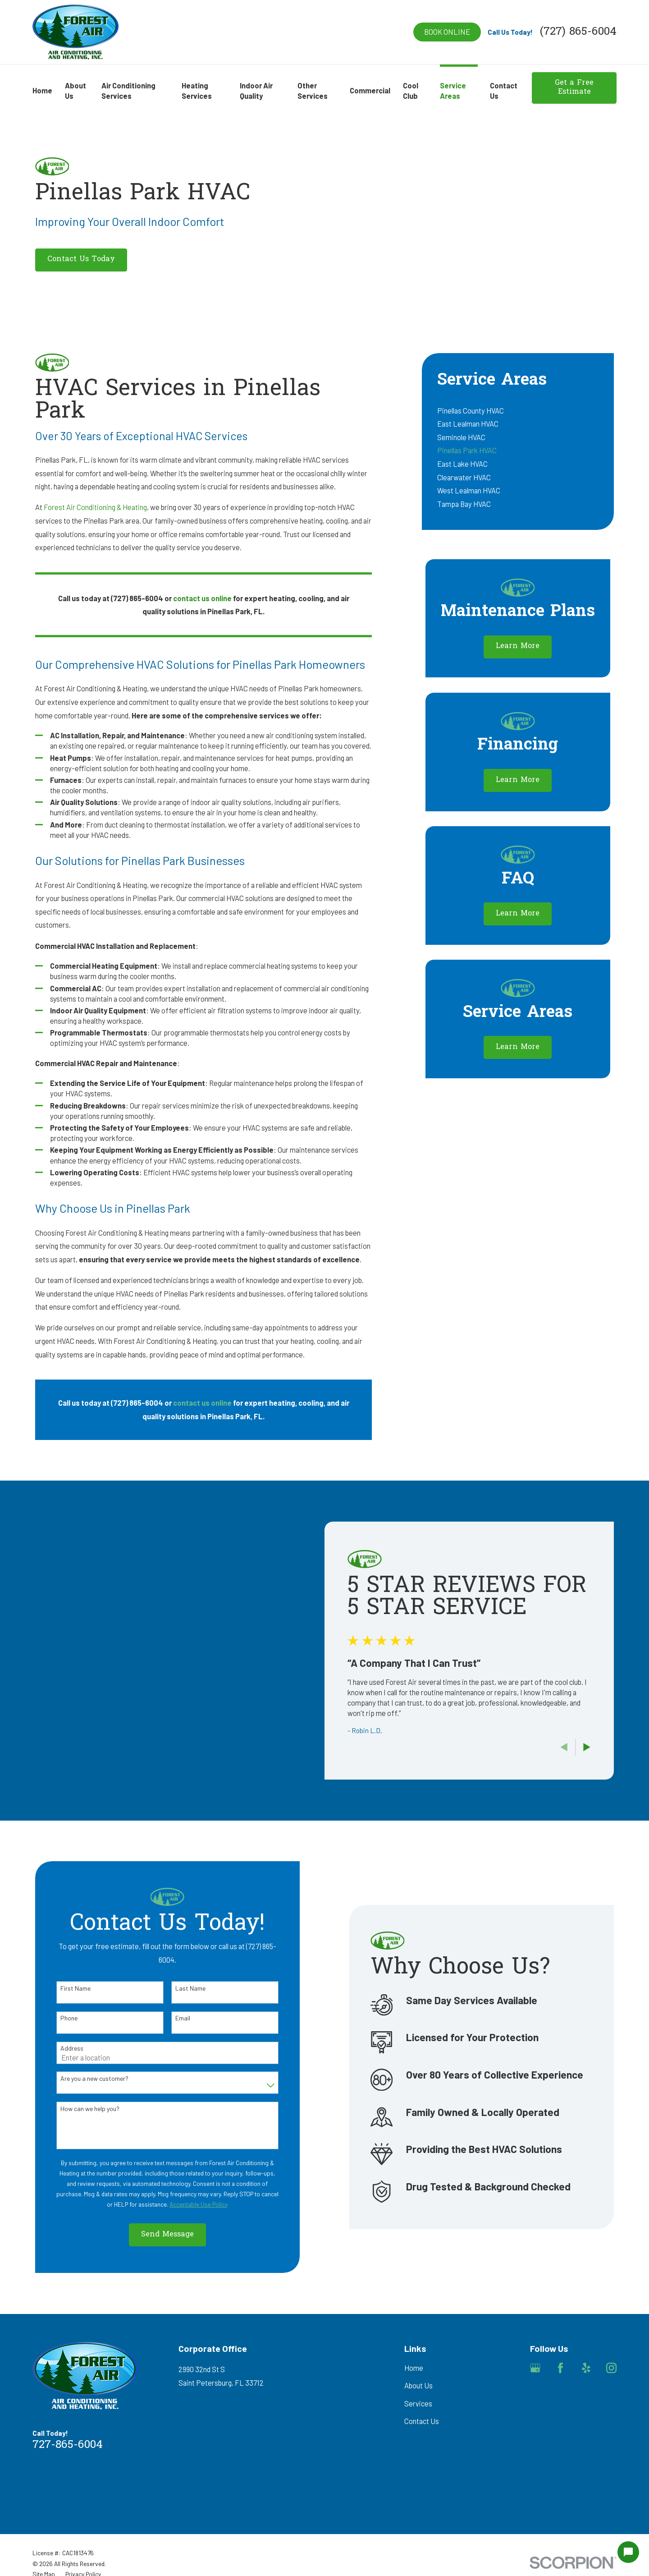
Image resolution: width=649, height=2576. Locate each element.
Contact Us (421, 2421)
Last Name (177, 1988)
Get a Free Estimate (574, 87)
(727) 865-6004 (578, 32)
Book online (447, 32)
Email (169, 2018)
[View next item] (600, 1747)
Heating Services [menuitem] (197, 90)
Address (58, 2048)
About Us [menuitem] (75, 90)
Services (418, 2403)
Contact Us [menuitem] (503, 90)
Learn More (517, 646)
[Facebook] (560, 2368)
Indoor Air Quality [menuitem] (256, 90)
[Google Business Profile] (535, 2368)
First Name (62, 1988)
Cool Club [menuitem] (410, 90)
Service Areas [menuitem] (453, 90)
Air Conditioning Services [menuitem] (128, 90)
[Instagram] (611, 2368)
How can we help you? (76, 2108)
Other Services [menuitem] (312, 90)
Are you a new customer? (81, 2078)
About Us (418, 2385)
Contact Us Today (81, 259)
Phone (55, 2018)
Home (413, 2368)
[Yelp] (586, 2368)
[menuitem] (518, 410)
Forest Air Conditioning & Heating (95, 507)
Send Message (154, 2234)
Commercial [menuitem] (370, 90)
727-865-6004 (67, 2445)
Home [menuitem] (42, 90)
